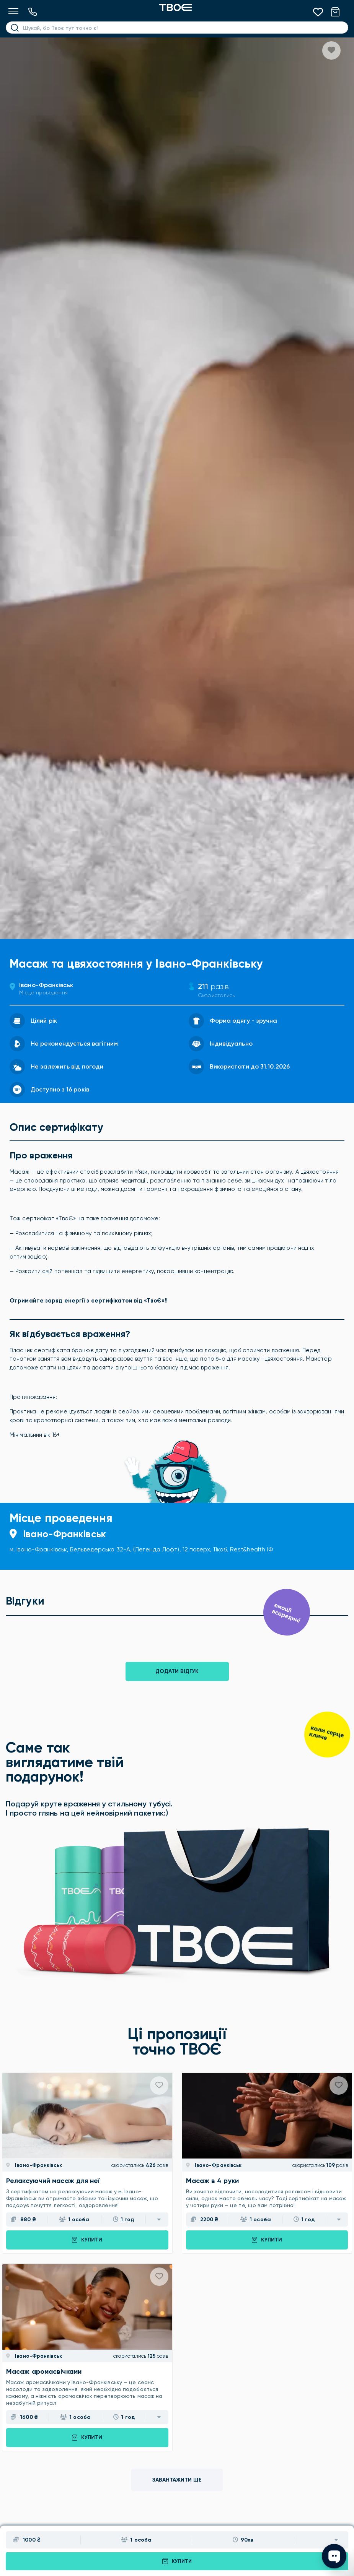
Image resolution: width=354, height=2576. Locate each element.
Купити (177, 2561)
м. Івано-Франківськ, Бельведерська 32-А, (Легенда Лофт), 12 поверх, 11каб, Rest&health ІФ (141, 1549)
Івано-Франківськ (46, 985)
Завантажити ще (177, 2480)
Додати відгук (177, 1671)
